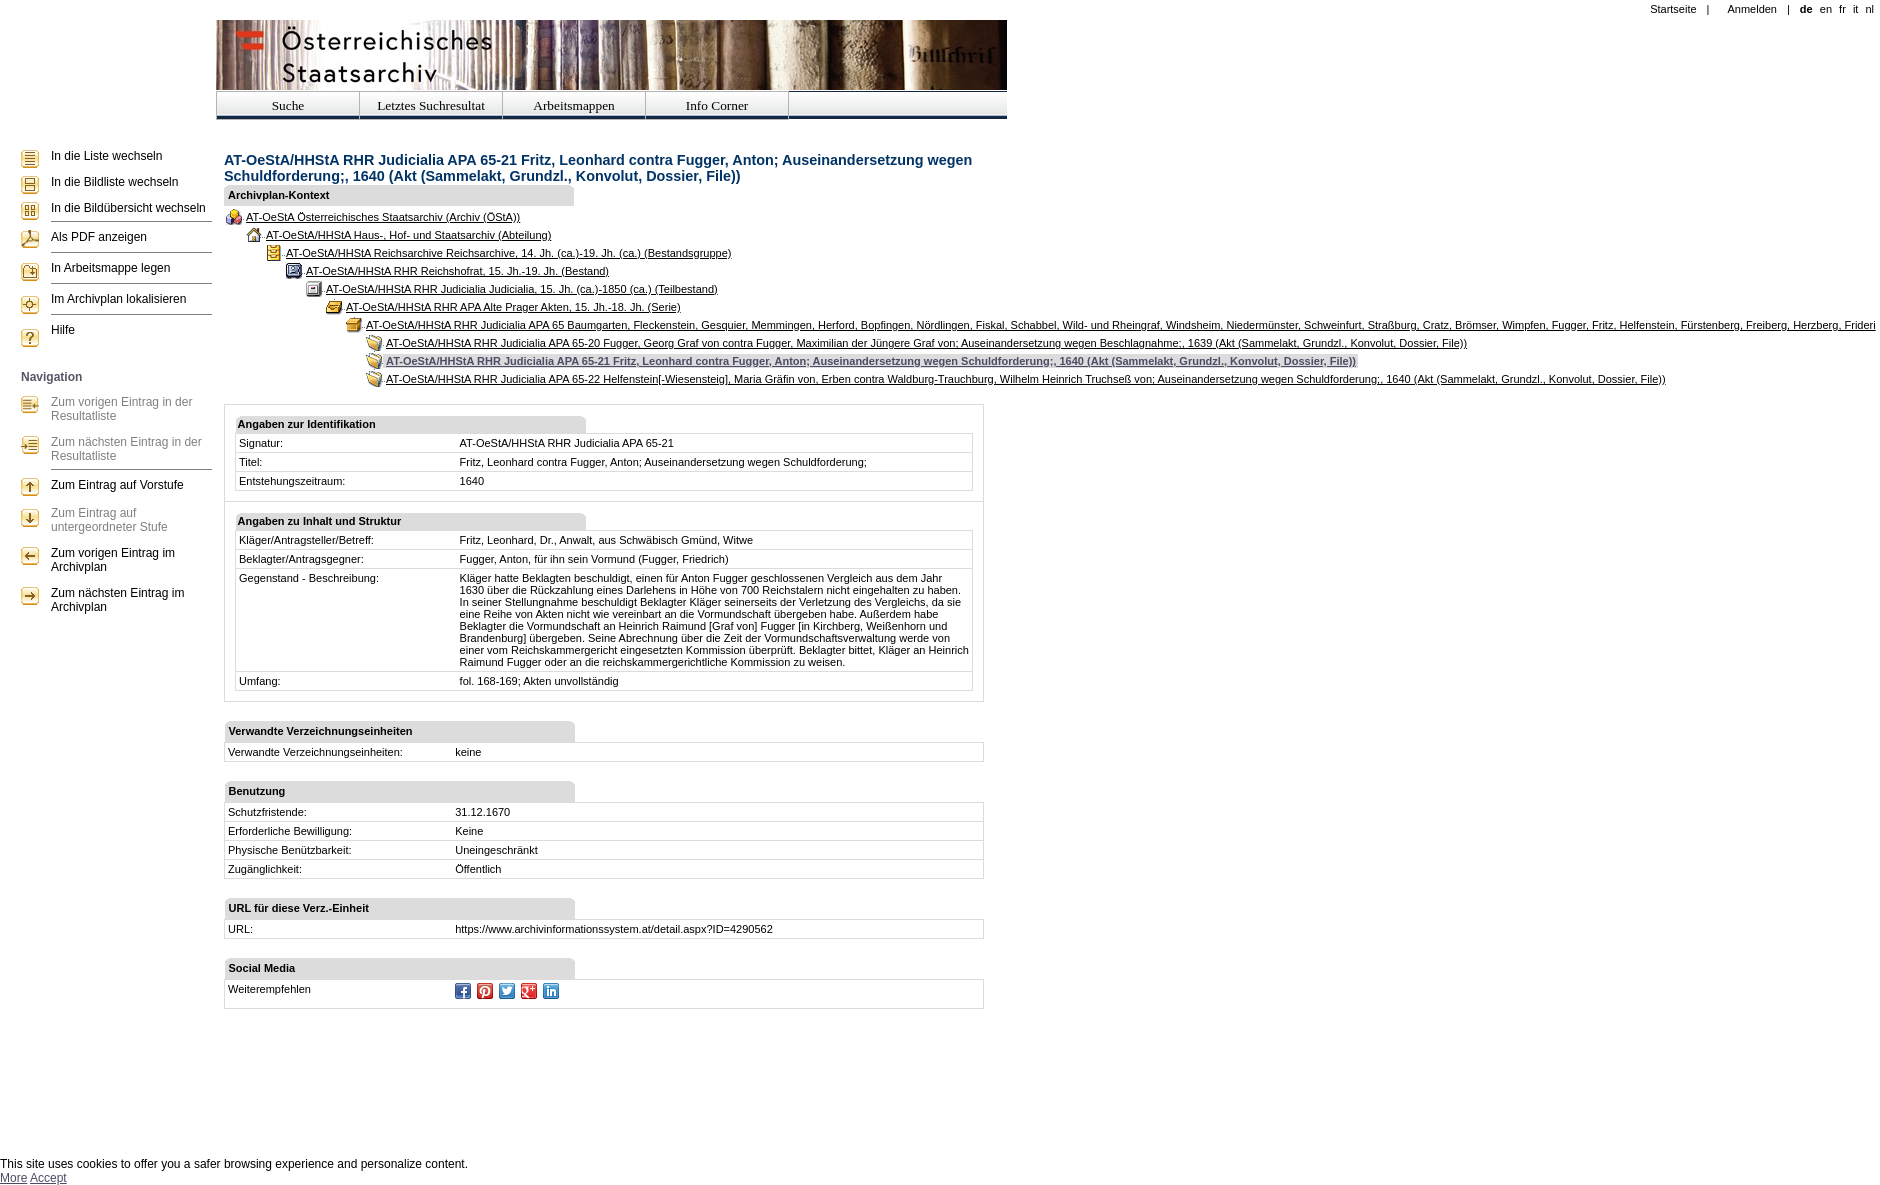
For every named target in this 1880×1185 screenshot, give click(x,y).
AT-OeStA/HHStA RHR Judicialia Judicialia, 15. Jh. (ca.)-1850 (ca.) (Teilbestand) (522, 289)
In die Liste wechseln (106, 156)
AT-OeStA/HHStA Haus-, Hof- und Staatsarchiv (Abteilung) (408, 235)
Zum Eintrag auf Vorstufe (117, 485)
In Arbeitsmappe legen (110, 268)
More (13, 1178)
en (1826, 9)
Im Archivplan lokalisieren (118, 299)
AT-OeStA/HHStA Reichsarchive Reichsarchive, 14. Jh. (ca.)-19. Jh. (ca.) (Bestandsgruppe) (508, 253)
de (1806, 9)
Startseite (1673, 9)
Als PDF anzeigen (99, 237)
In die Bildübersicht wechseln (128, 208)
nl (1869, 9)
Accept (48, 1178)
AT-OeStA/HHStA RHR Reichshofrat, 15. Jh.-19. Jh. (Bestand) (457, 271)
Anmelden (1752, 9)
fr (1842, 9)
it (1856, 9)
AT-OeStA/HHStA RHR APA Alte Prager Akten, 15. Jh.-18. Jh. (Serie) (513, 307)
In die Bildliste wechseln (114, 182)
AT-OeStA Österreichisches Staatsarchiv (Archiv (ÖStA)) (383, 217)
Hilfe (63, 330)
